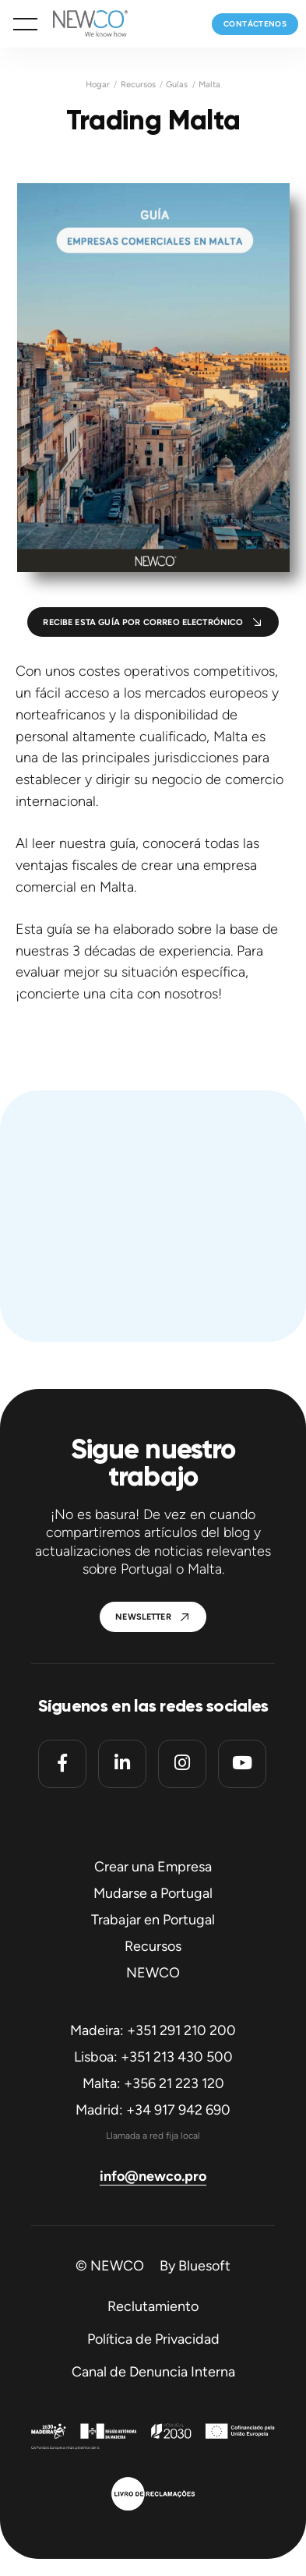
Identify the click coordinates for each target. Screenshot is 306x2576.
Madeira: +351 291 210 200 (153, 2030)
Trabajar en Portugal (153, 1919)
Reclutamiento (153, 2306)
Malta (209, 84)
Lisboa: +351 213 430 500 (153, 2056)
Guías (177, 84)
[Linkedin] (122, 1764)
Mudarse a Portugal (153, 1893)
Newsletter (143, 1617)
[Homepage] (82, 24)
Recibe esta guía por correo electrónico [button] (143, 622)
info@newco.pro (153, 2176)
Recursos (138, 84)
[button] (25, 24)
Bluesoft (204, 2265)
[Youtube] (242, 1764)
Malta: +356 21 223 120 (153, 2083)
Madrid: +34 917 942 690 (153, 2109)
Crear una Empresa (153, 1866)
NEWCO (153, 1972)
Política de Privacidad (153, 2339)
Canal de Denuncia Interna (153, 2371)
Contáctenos (255, 24)
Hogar (98, 84)
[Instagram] (182, 1764)
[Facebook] (62, 1764)
